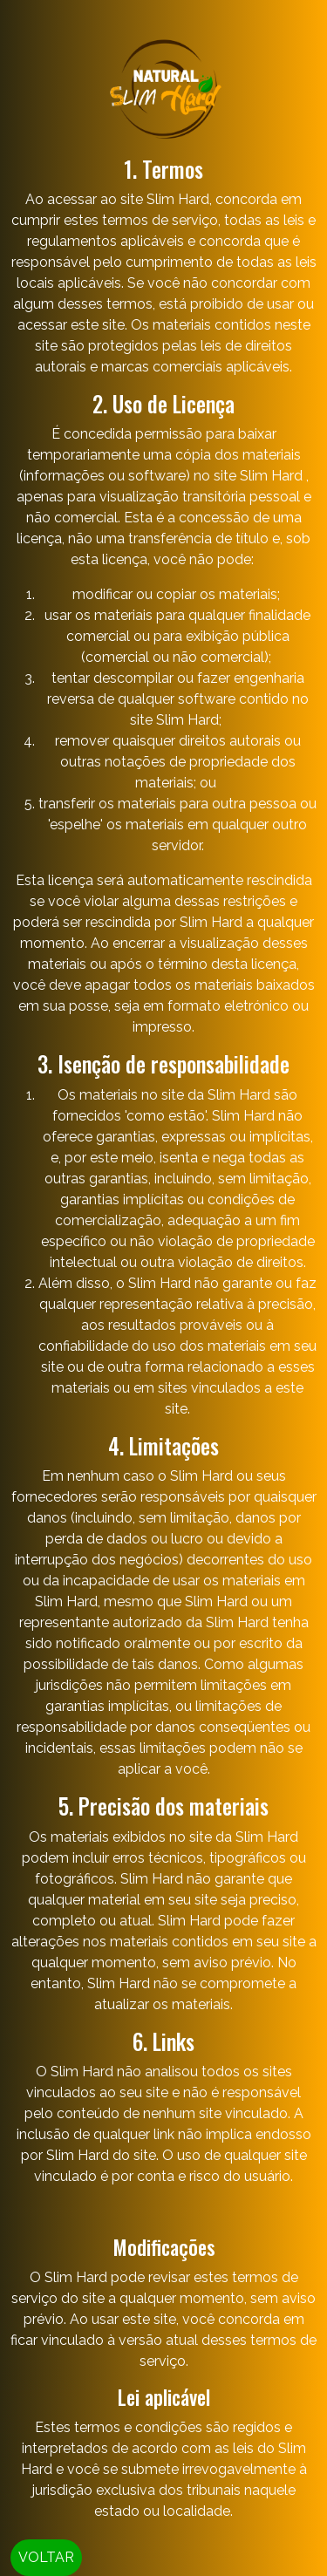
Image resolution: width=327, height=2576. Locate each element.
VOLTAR (46, 2557)
